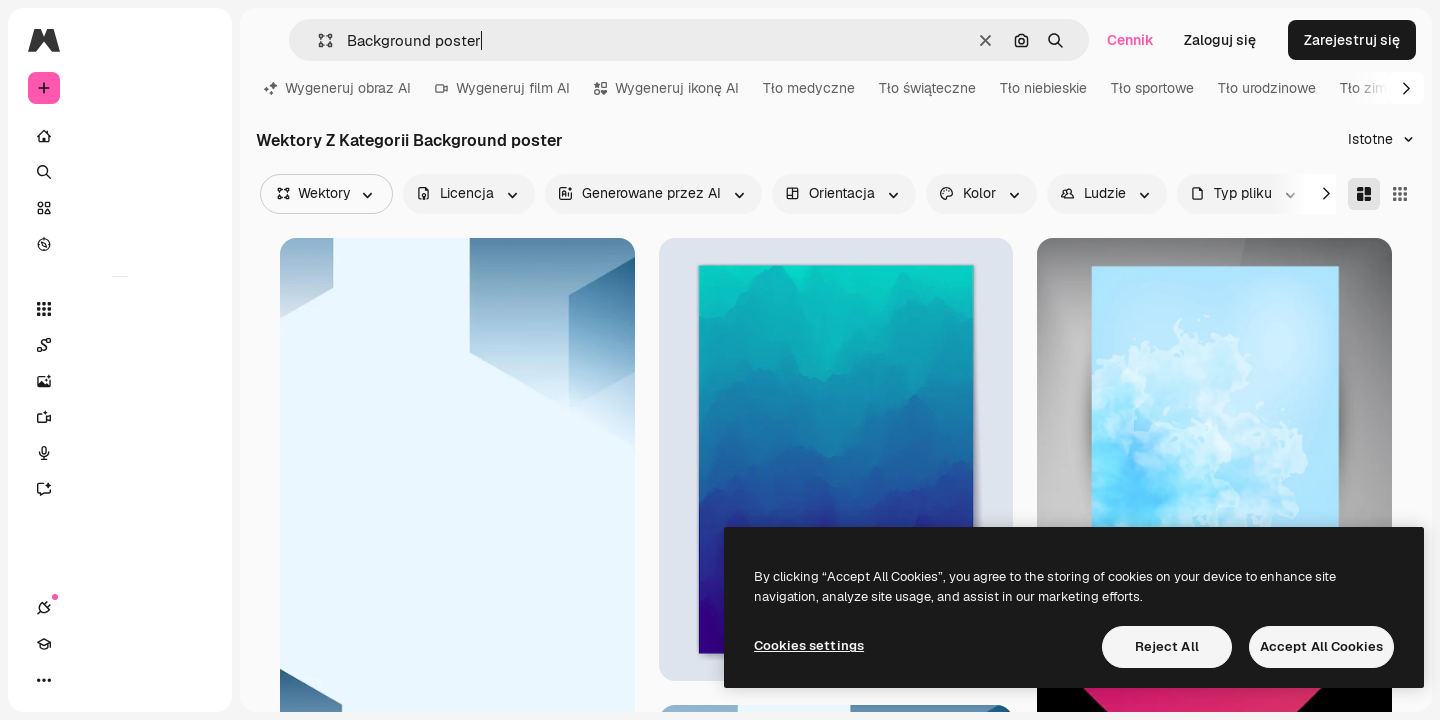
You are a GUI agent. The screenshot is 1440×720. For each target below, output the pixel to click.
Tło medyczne (809, 88)
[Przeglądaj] (120, 244)
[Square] (1400, 194)
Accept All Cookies (1321, 646)
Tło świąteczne (927, 88)
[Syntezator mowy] (120, 453)
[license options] (469, 194)
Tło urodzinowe (1267, 88)
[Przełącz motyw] (116, 680)
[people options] (1107, 194)
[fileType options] (1245, 194)
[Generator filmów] (120, 417)
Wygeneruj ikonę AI (666, 88)
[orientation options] (844, 194)
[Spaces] (120, 345)
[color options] (981, 194)
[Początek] (120, 136)
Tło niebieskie (1043, 88)
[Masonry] (1364, 194)
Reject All (1167, 646)
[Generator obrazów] (120, 381)
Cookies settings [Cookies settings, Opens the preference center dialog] (809, 645)
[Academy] (80, 680)
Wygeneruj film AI (502, 88)
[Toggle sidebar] (196, 40)
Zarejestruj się (1352, 40)
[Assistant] (120, 489)
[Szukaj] (120, 172)
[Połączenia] (44, 680)
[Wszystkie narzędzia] (120, 309)
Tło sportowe (1152, 88)
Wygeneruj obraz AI (337, 88)
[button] (317, 40)
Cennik (1130, 40)
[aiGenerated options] (653, 194)
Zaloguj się (1220, 40)
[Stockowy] (120, 208)
